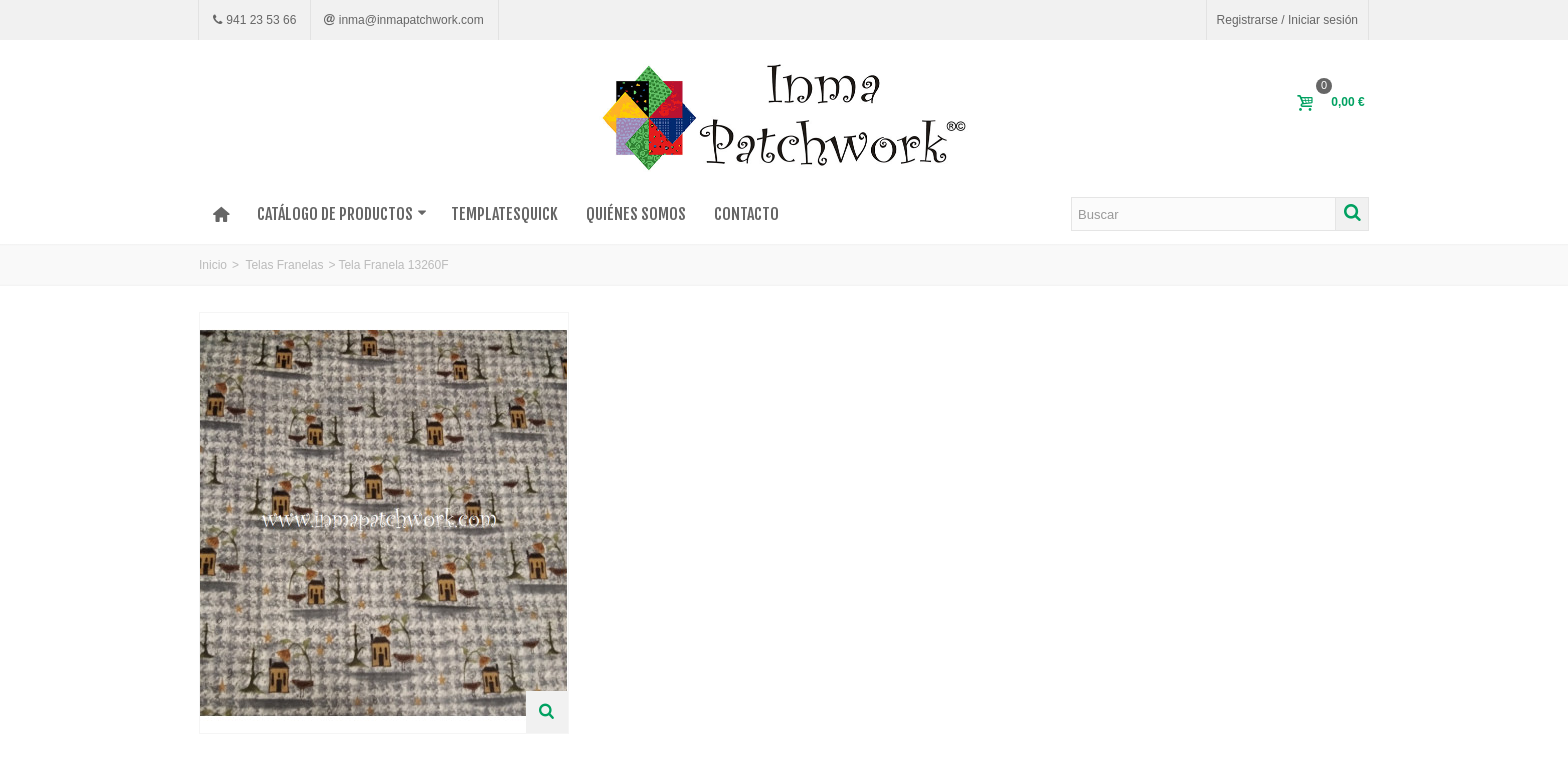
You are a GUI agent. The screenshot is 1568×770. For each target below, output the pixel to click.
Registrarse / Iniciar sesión (1287, 20)
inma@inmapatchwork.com (409, 20)
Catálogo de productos (342, 214)
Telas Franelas (284, 265)
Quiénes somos (636, 214)
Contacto (746, 214)
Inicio (213, 265)
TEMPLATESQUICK (504, 214)
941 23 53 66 (259, 20)
